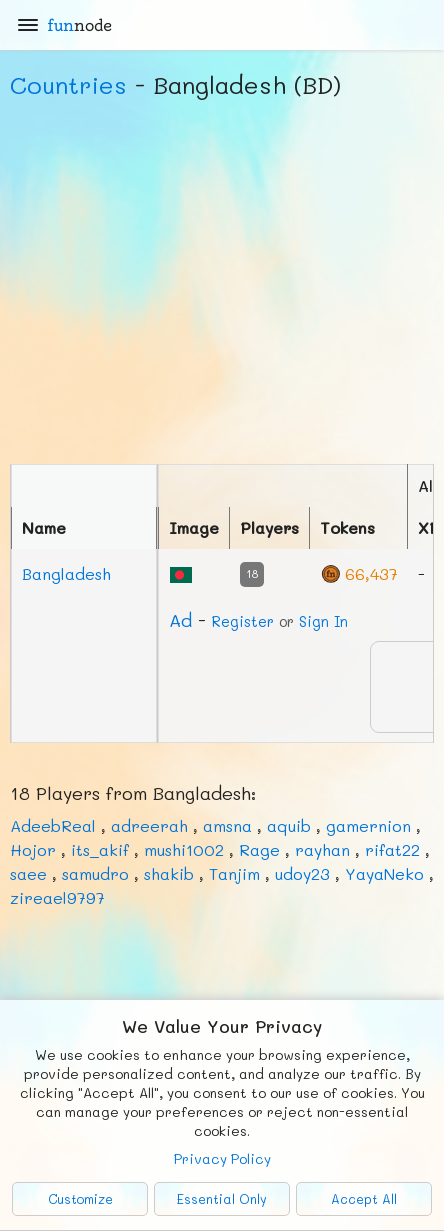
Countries (68, 84)
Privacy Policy (222, 1158)
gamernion (368, 825)
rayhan (322, 849)
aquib (289, 825)
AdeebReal (53, 825)
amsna (227, 825)
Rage (259, 849)
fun (79, 25)
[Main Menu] (28, 25)
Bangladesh (66, 573)
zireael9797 (57, 897)
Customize (80, 1199)
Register (243, 621)
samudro (95, 873)
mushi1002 (184, 849)
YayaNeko (384, 873)
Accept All (364, 1199)
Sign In (323, 621)
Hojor (33, 849)
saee (28, 873)
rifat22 (392, 849)
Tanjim (234, 873)
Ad (180, 620)
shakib (169, 873)
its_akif (100, 849)
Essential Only (222, 1199)
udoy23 (302, 873)
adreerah (149, 825)
